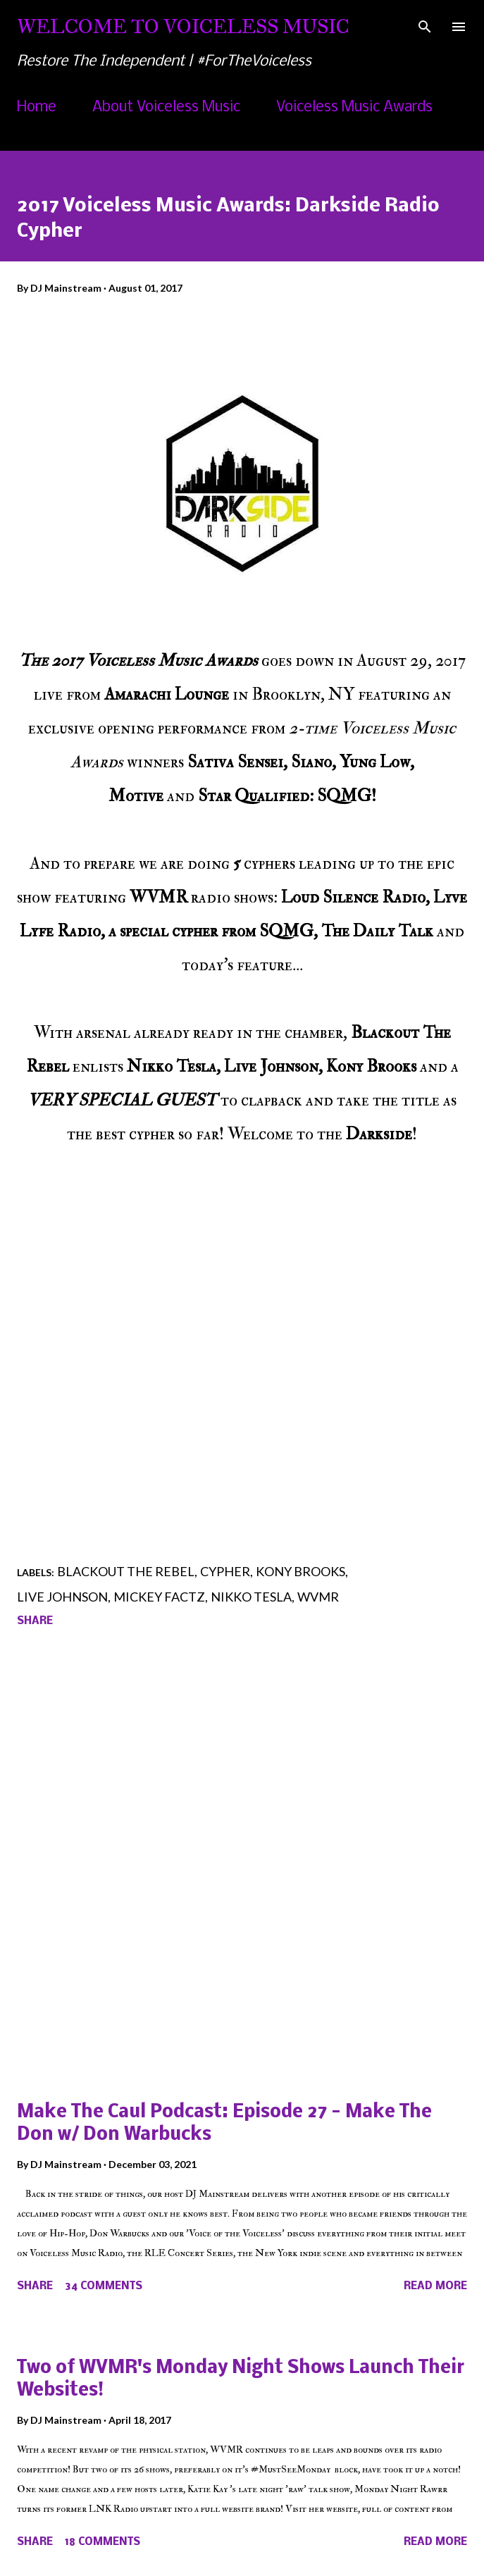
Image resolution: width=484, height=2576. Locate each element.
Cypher (225, 1571)
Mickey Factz (159, 1596)
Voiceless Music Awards (354, 107)
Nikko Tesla (251, 1596)
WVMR (318, 1596)
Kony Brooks (300, 1571)
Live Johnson (62, 1596)
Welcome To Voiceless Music (183, 26)
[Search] (424, 25)
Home (36, 107)
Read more (435, 2286)
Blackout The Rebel (125, 1571)
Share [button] (35, 1621)
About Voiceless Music (166, 107)
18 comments (102, 2542)
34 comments (103, 2286)
